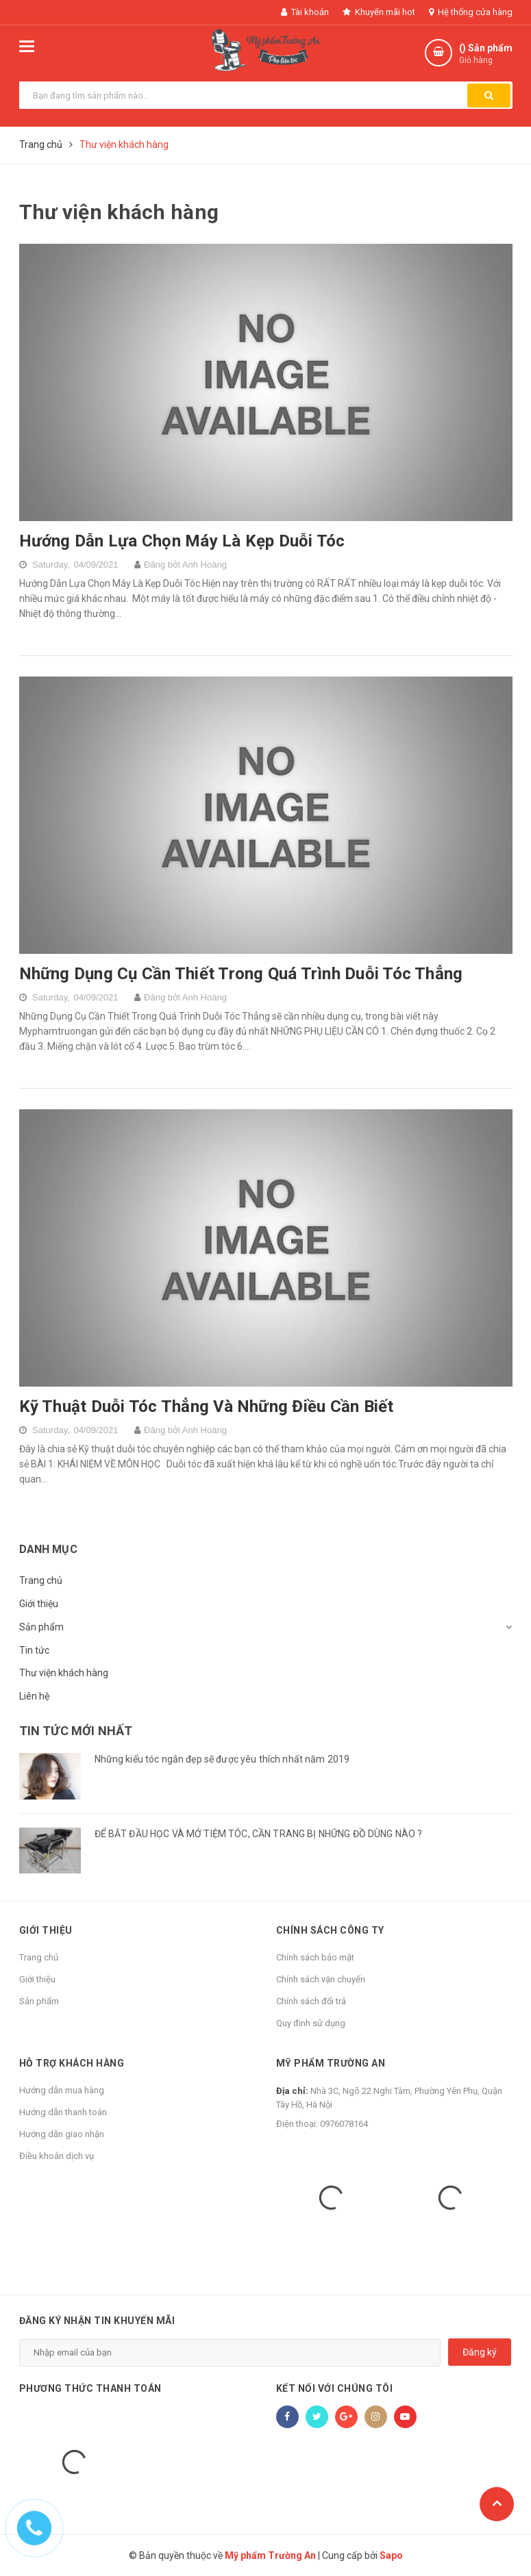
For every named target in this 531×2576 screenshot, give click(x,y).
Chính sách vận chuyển (320, 1979)
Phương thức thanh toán (90, 2388)
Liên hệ (34, 1696)
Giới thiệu (38, 1603)
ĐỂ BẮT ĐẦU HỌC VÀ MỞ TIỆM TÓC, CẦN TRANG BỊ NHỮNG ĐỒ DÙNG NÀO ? (259, 1833)
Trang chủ (40, 1580)
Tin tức (34, 1650)
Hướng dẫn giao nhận (61, 2134)
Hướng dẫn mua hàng (61, 2090)
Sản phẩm (41, 1626)
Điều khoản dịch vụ (56, 2156)
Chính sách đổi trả (311, 2001)
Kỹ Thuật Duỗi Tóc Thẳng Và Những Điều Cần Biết (206, 1406)
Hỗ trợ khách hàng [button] (72, 2063)
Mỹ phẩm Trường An (331, 2063)
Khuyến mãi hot (379, 12)
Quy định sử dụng (310, 2023)
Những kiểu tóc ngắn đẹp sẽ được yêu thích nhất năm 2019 (222, 1759)
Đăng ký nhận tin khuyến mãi (97, 2320)
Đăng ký (479, 2352)
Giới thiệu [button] (46, 1930)
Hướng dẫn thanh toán (63, 2112)
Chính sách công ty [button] (330, 1930)
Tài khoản (305, 12)
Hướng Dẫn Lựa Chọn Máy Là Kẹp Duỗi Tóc (182, 541)
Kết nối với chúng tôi (334, 2388)
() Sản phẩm (486, 54)
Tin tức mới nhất (76, 1730)
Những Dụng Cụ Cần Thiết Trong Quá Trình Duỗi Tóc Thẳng (241, 973)
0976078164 (344, 2124)
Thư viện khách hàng (63, 1672)
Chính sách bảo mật (315, 1957)
